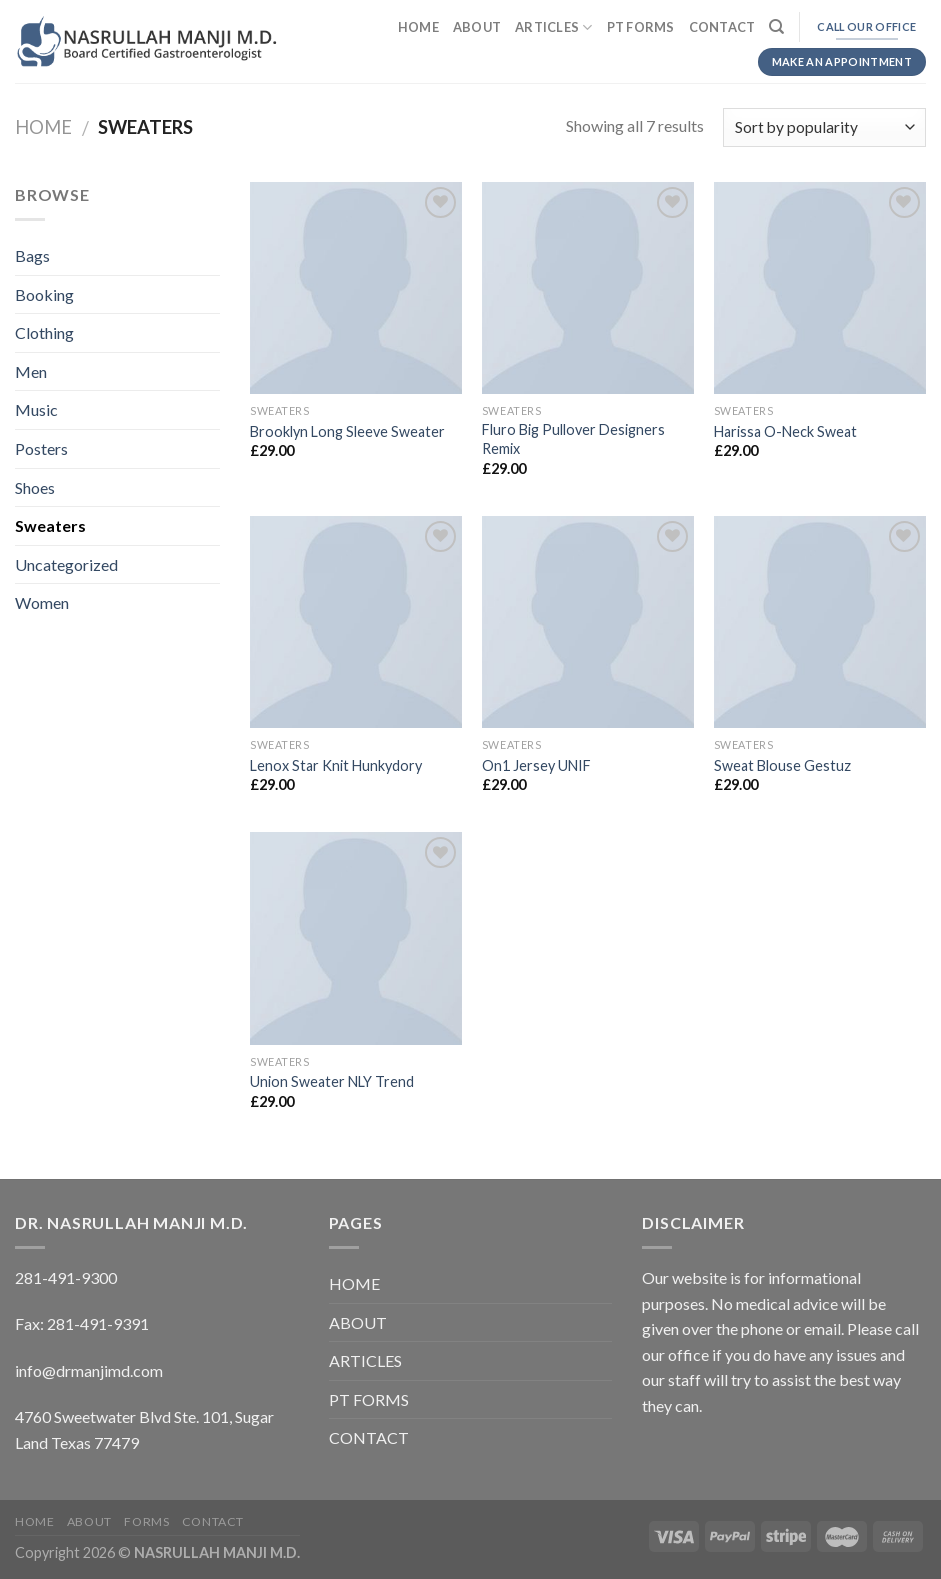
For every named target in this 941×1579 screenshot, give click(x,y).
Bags (32, 255)
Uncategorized (66, 564)
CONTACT (722, 27)
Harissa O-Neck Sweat (785, 431)
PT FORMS (641, 27)
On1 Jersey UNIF (536, 765)
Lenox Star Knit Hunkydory (336, 765)
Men (31, 371)
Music (36, 409)
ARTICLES (554, 27)
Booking (44, 294)
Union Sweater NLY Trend (332, 1081)
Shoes (35, 487)
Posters (41, 448)
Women (42, 602)
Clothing (44, 332)
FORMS (146, 1521)
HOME (418, 27)
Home (43, 127)
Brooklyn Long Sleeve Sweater (347, 431)
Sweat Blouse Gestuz (782, 765)
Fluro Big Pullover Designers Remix (573, 439)
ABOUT (477, 27)
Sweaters (50, 525)
